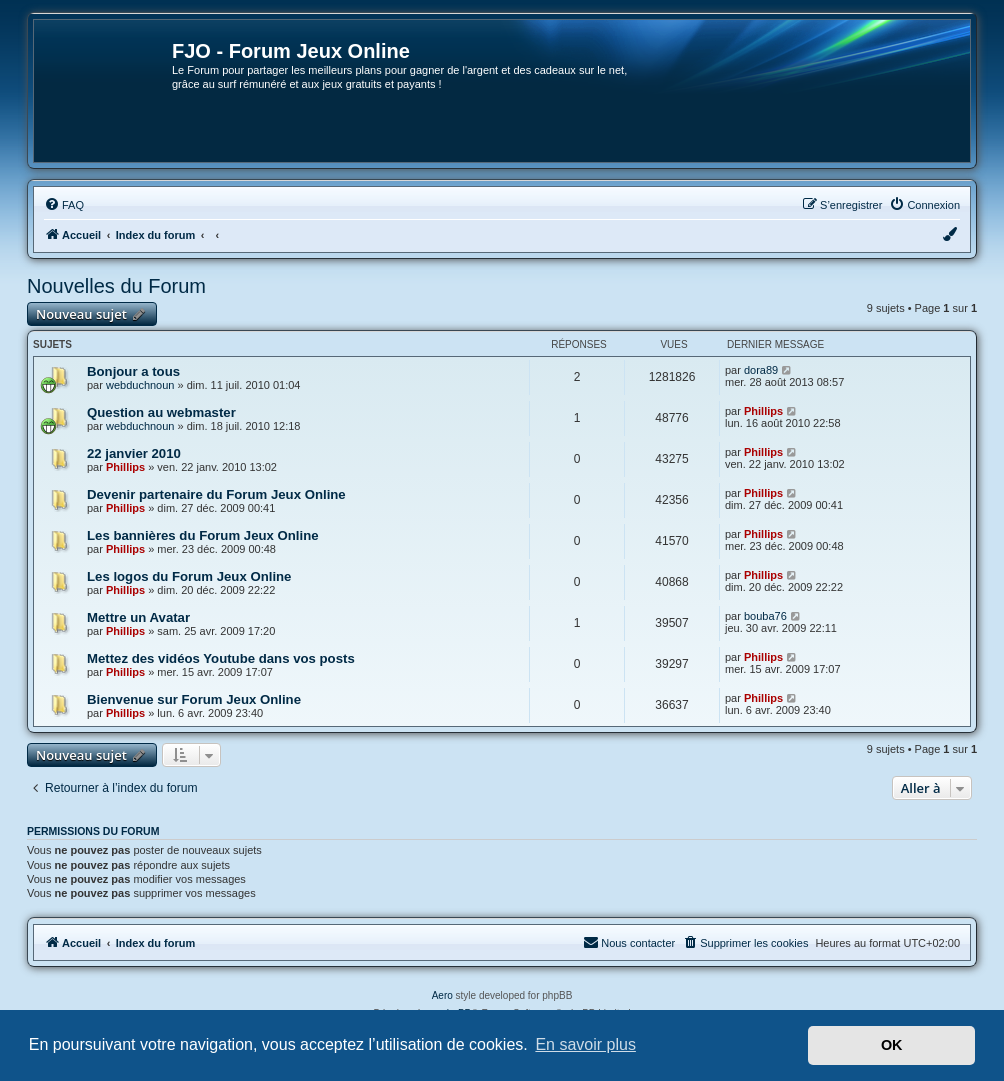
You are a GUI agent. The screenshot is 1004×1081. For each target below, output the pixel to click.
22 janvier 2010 (134, 453)
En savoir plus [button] (585, 1044)
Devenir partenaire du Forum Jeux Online (216, 494)
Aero (442, 995)
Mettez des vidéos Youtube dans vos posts (221, 658)
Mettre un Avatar (138, 617)
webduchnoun (140, 385)
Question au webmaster (161, 412)
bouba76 (765, 616)
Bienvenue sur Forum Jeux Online (194, 699)
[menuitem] (64, 205)
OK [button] (892, 1045)
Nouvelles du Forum (116, 286)
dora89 (761, 370)
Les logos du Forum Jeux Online (189, 576)
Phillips (763, 411)
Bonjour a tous (133, 371)
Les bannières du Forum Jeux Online (203, 535)
